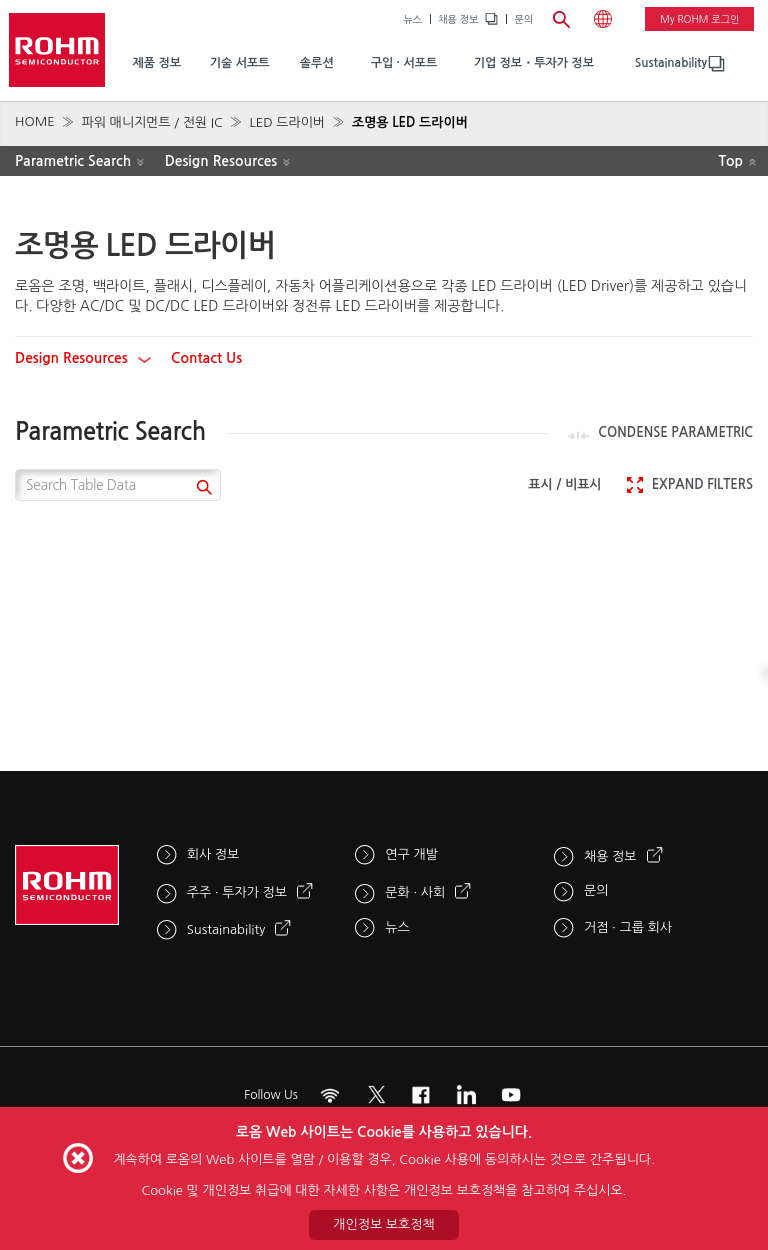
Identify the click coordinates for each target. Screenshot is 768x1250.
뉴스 (412, 19)
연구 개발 (411, 854)
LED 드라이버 (287, 122)
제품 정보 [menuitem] (156, 63)
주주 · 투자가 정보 (237, 892)
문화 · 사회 (415, 892)
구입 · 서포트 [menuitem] (404, 63)
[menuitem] (671, 63)
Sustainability (671, 63)
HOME (35, 121)
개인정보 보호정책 (383, 1224)
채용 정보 (458, 19)
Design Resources (221, 161)
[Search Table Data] (118, 485)
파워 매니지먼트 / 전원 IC (151, 122)
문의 (523, 19)
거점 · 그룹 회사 (628, 927)
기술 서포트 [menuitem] (240, 63)
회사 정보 (213, 854)
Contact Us (206, 358)
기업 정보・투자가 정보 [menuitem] (534, 63)
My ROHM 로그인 (699, 19)
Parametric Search (73, 161)
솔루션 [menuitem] (317, 63)
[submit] (201, 489)
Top (730, 161)
